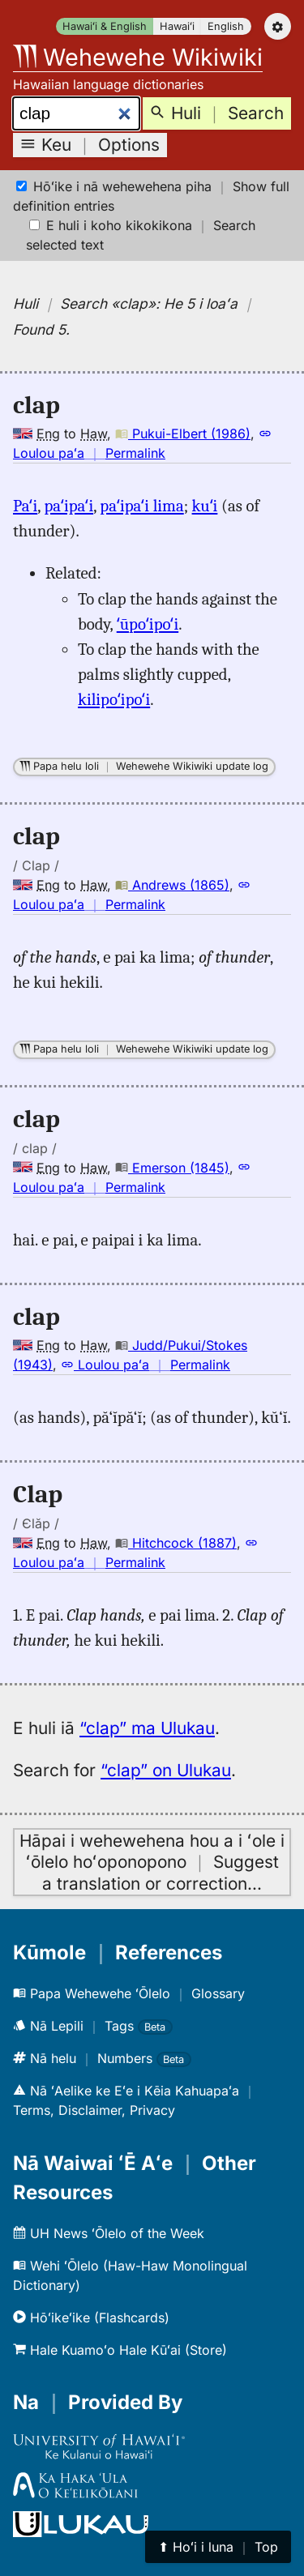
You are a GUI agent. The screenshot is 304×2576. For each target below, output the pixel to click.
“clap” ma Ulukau (147, 1728)
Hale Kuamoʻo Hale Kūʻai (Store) (120, 2350)
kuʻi (205, 505)
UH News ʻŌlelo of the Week (108, 2233)
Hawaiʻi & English (104, 26)
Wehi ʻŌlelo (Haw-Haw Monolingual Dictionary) (130, 2275)
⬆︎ (218, 2547)
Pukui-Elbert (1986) (182, 433)
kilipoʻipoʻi (114, 699)
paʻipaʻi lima (141, 505)
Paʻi (25, 505)
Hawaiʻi (177, 26)
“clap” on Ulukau (166, 1770)
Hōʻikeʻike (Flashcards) (91, 2317)
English (226, 26)
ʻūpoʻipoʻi (147, 624)
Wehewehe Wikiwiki (138, 57)
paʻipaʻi (68, 505)
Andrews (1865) (172, 885)
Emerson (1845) (172, 1168)
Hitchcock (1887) (176, 1543)
